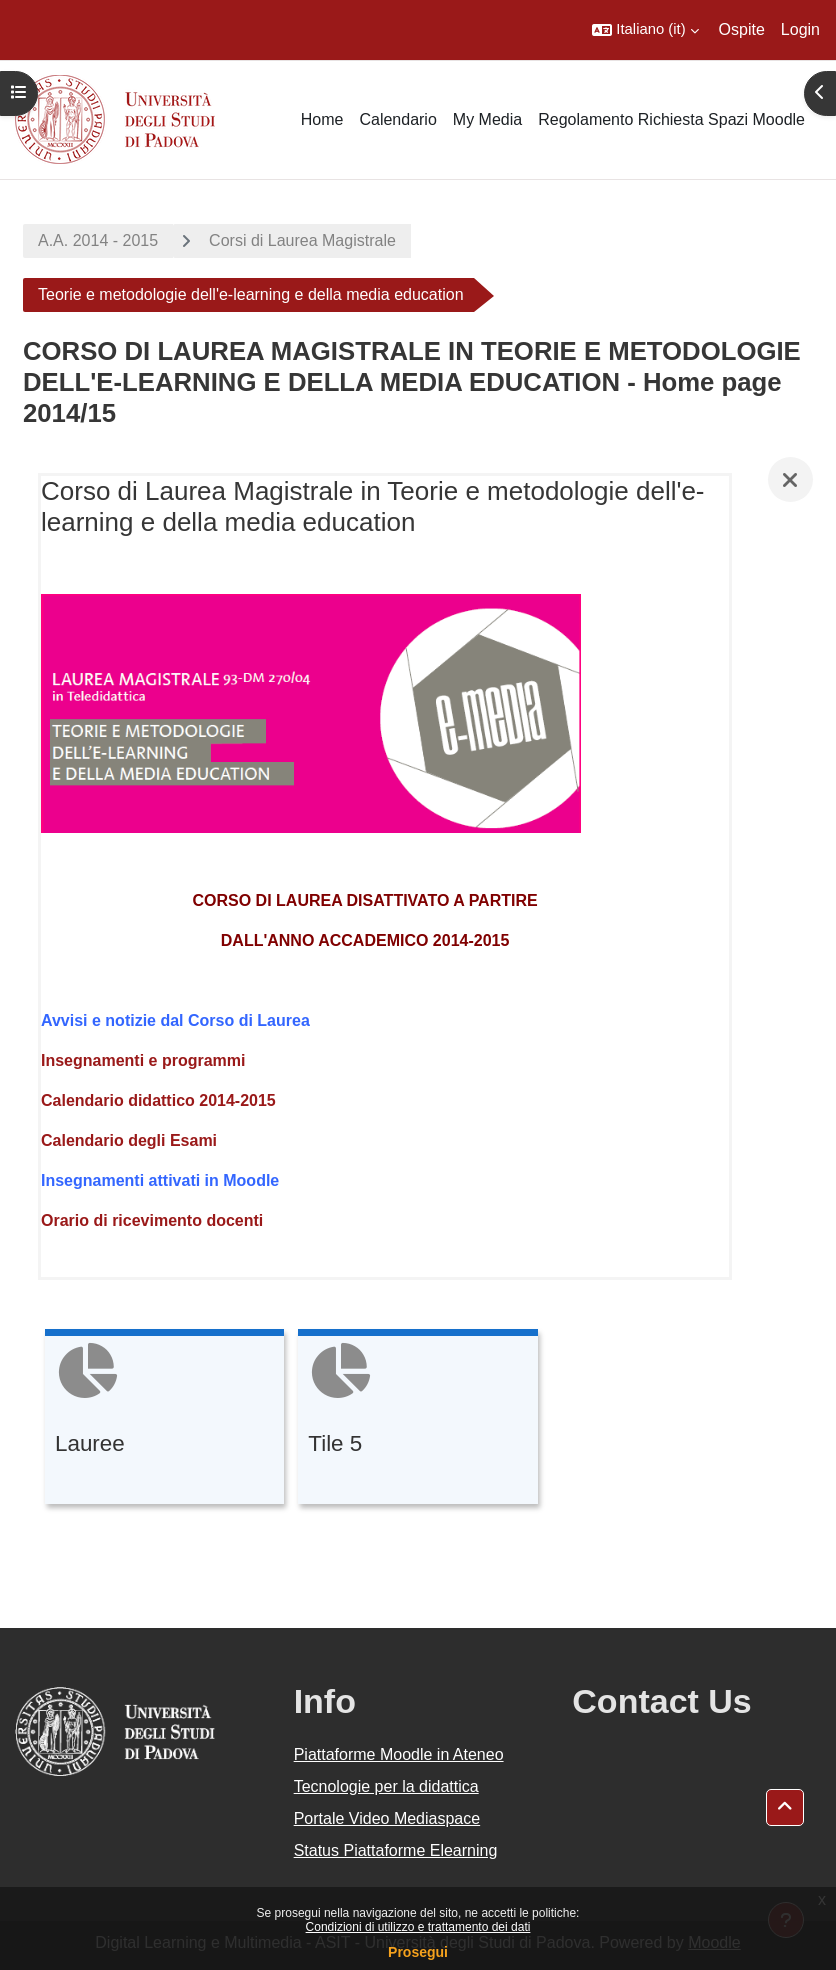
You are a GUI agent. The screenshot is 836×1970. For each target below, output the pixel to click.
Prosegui (418, 1952)
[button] (645, 30)
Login (800, 29)
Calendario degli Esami (129, 1140)
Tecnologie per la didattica (386, 1786)
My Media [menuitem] (487, 119)
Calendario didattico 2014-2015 (158, 1100)
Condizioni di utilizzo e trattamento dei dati (418, 1927)
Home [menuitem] (322, 119)
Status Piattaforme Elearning (396, 1850)
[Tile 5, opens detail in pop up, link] (417, 1420)
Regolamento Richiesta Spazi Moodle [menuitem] (671, 119)
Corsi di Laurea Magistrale (302, 240)
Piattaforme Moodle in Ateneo (399, 1754)
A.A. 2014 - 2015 (98, 240)
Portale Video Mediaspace (387, 1818)
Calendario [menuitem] (397, 119)
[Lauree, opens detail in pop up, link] (164, 1420)
